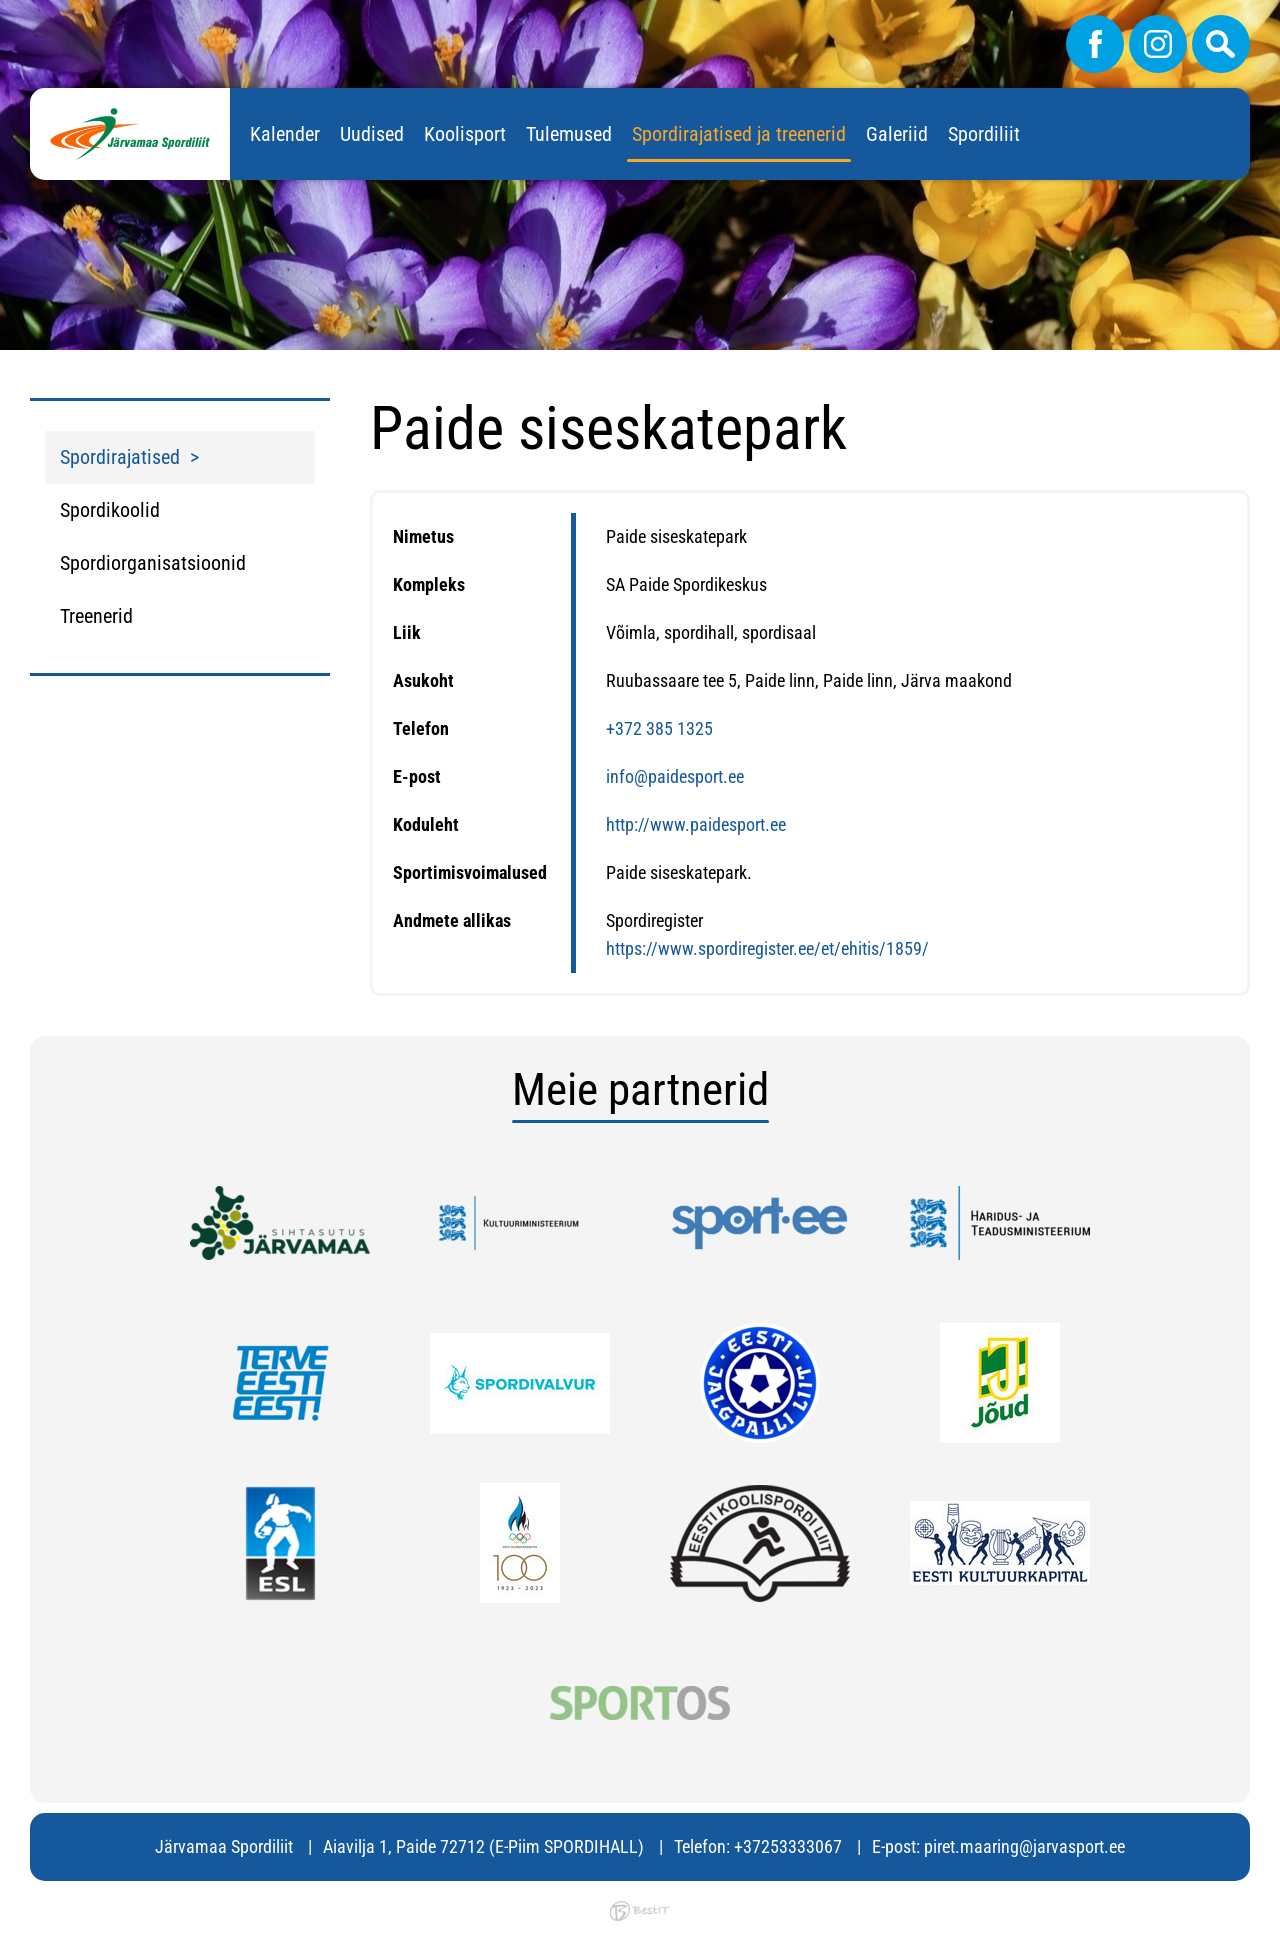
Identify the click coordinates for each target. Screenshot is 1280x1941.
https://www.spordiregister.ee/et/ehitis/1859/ (767, 948)
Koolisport (465, 134)
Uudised (372, 134)
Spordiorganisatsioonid (153, 563)
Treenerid (96, 616)
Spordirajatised (120, 457)
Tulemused (569, 134)
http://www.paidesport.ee (696, 824)
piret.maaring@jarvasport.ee (1024, 1846)
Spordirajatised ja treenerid (739, 134)
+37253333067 (788, 1846)
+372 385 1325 (659, 728)
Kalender (285, 134)
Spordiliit (984, 134)
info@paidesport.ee (675, 776)
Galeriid (897, 134)
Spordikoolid (110, 510)
